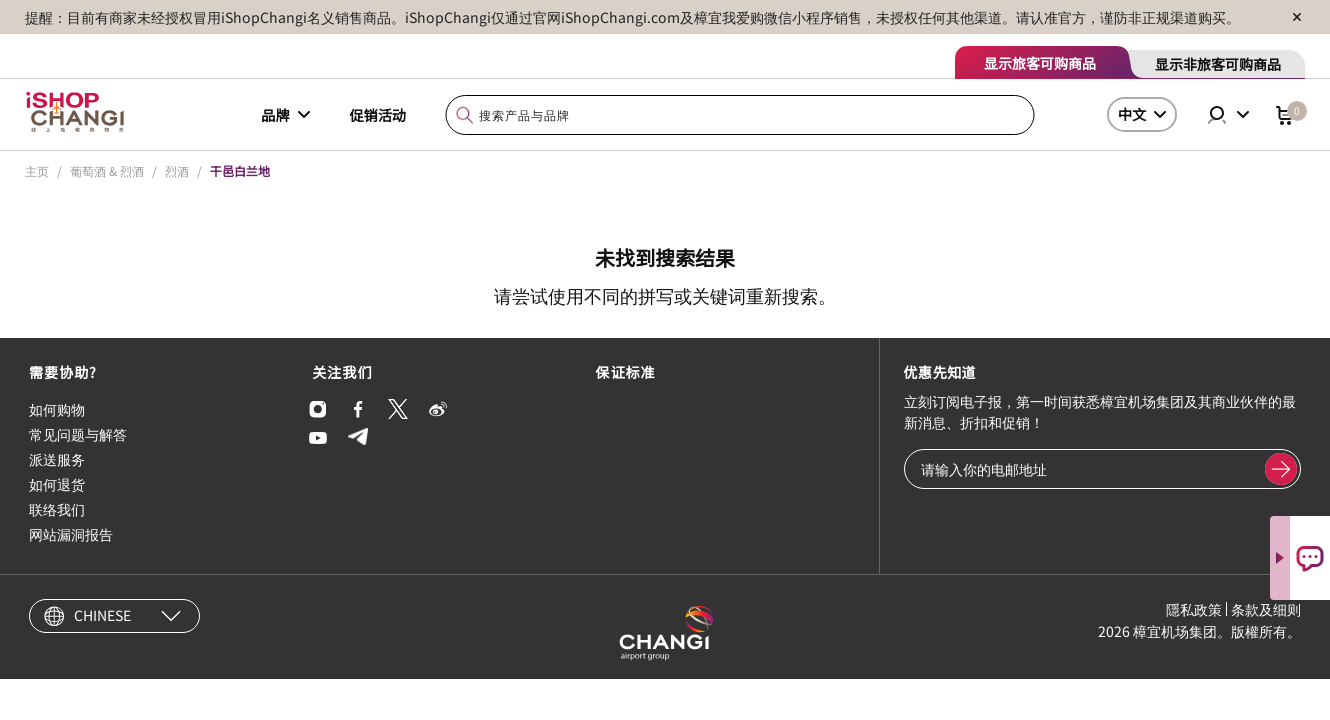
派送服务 (57, 459)
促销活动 (378, 115)
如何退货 (57, 484)
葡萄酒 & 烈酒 (107, 170)
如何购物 (57, 409)
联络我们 (57, 509)
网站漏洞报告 (71, 534)
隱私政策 (1194, 609)
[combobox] (740, 115)
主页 (37, 170)
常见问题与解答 (78, 434)
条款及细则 (1266, 609)
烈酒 (177, 170)
